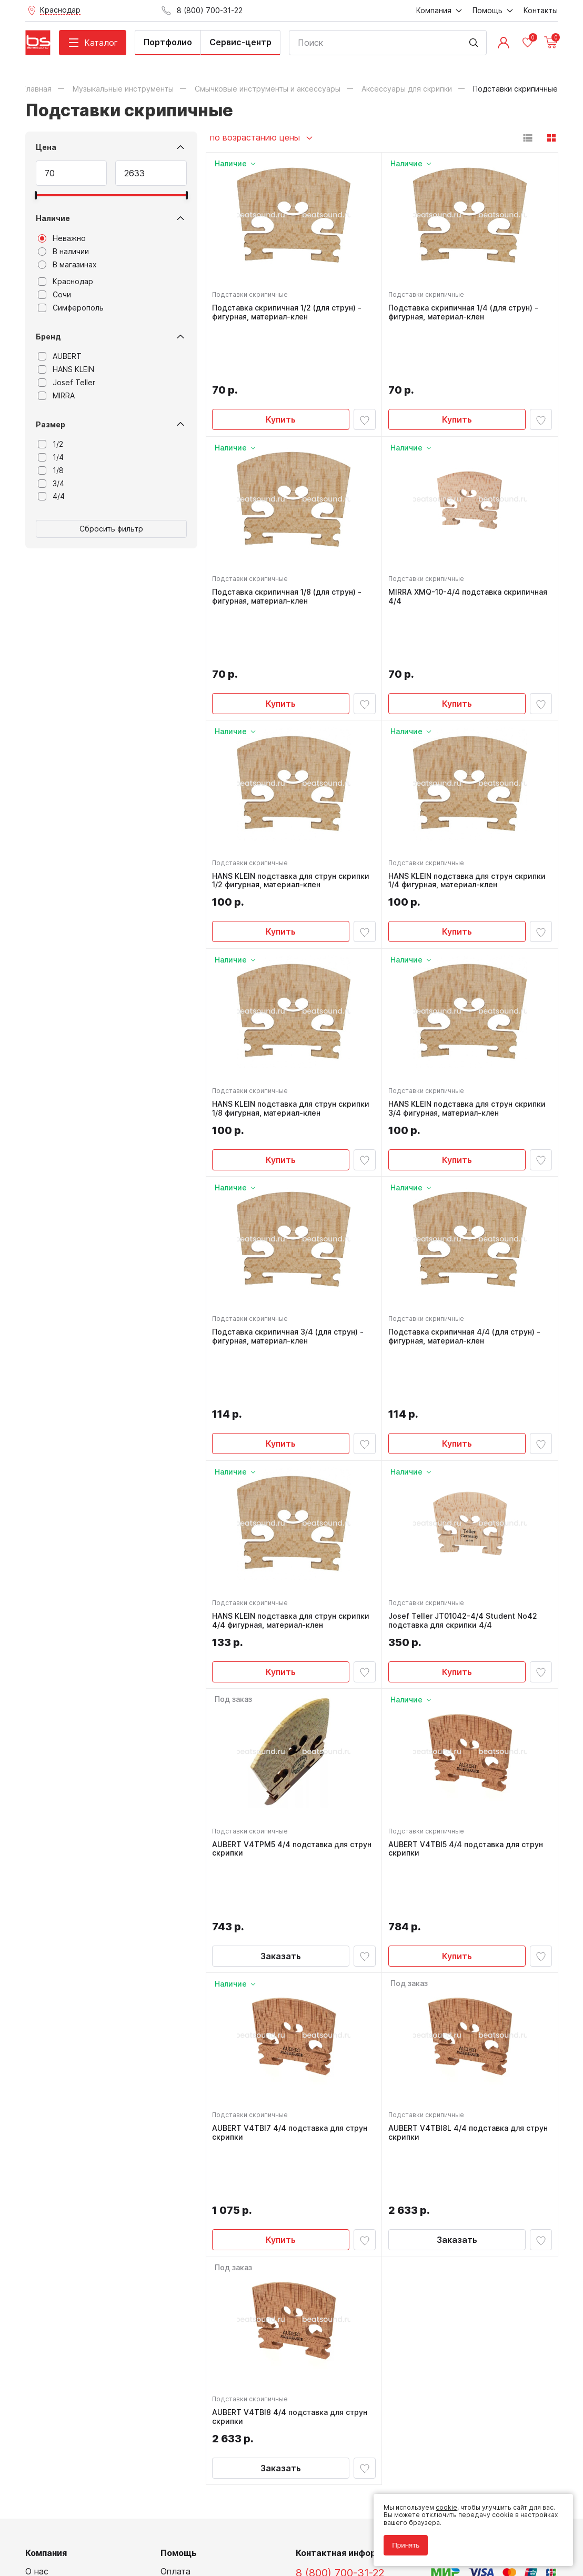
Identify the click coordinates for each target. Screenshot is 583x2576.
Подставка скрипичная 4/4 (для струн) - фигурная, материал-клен (466, 1246)
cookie (442, 2503)
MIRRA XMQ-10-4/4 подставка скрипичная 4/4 (447, 547)
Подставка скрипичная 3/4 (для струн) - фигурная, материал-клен (290, 1246)
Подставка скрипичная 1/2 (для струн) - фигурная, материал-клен (289, 315)
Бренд (48, 336)
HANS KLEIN (66, 369)
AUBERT (60, 356)
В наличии (63, 251)
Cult (156, 2551)
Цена (46, 147)
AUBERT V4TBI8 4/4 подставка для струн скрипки (292, 2178)
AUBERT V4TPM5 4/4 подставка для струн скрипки (282, 1712)
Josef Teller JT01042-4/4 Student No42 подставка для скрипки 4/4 (464, 1479)
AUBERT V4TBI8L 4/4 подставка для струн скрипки (458, 1945)
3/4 (51, 483)
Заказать (280, 1763)
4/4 (51, 496)
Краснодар (65, 281)
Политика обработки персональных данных (95, 2520)
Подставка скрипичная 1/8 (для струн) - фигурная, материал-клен (289, 547)
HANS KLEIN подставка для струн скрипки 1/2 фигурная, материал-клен (293, 780)
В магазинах (67, 264)
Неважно (62, 238)
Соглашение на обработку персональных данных (104, 2528)
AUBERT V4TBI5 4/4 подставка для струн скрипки (467, 1712)
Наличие (53, 218)
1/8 (51, 470)
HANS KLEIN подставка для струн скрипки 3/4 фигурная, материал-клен (469, 1014)
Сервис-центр (240, 42)
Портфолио (168, 42)
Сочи (54, 294)
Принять (401, 2540)
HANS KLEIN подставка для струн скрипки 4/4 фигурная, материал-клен (293, 1479)
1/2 (50, 444)
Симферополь (71, 308)
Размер (50, 424)
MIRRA (56, 396)
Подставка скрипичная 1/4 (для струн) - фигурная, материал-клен (465, 315)
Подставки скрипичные (252, 297)
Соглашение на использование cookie (86, 2536)
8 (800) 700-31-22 (340, 2336)
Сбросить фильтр (111, 528)
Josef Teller (66, 382)
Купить (281, 365)
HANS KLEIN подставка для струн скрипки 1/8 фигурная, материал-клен (293, 1014)
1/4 (51, 457)
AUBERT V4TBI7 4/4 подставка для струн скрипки (292, 1945)
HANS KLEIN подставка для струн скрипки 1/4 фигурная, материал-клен (469, 780)
